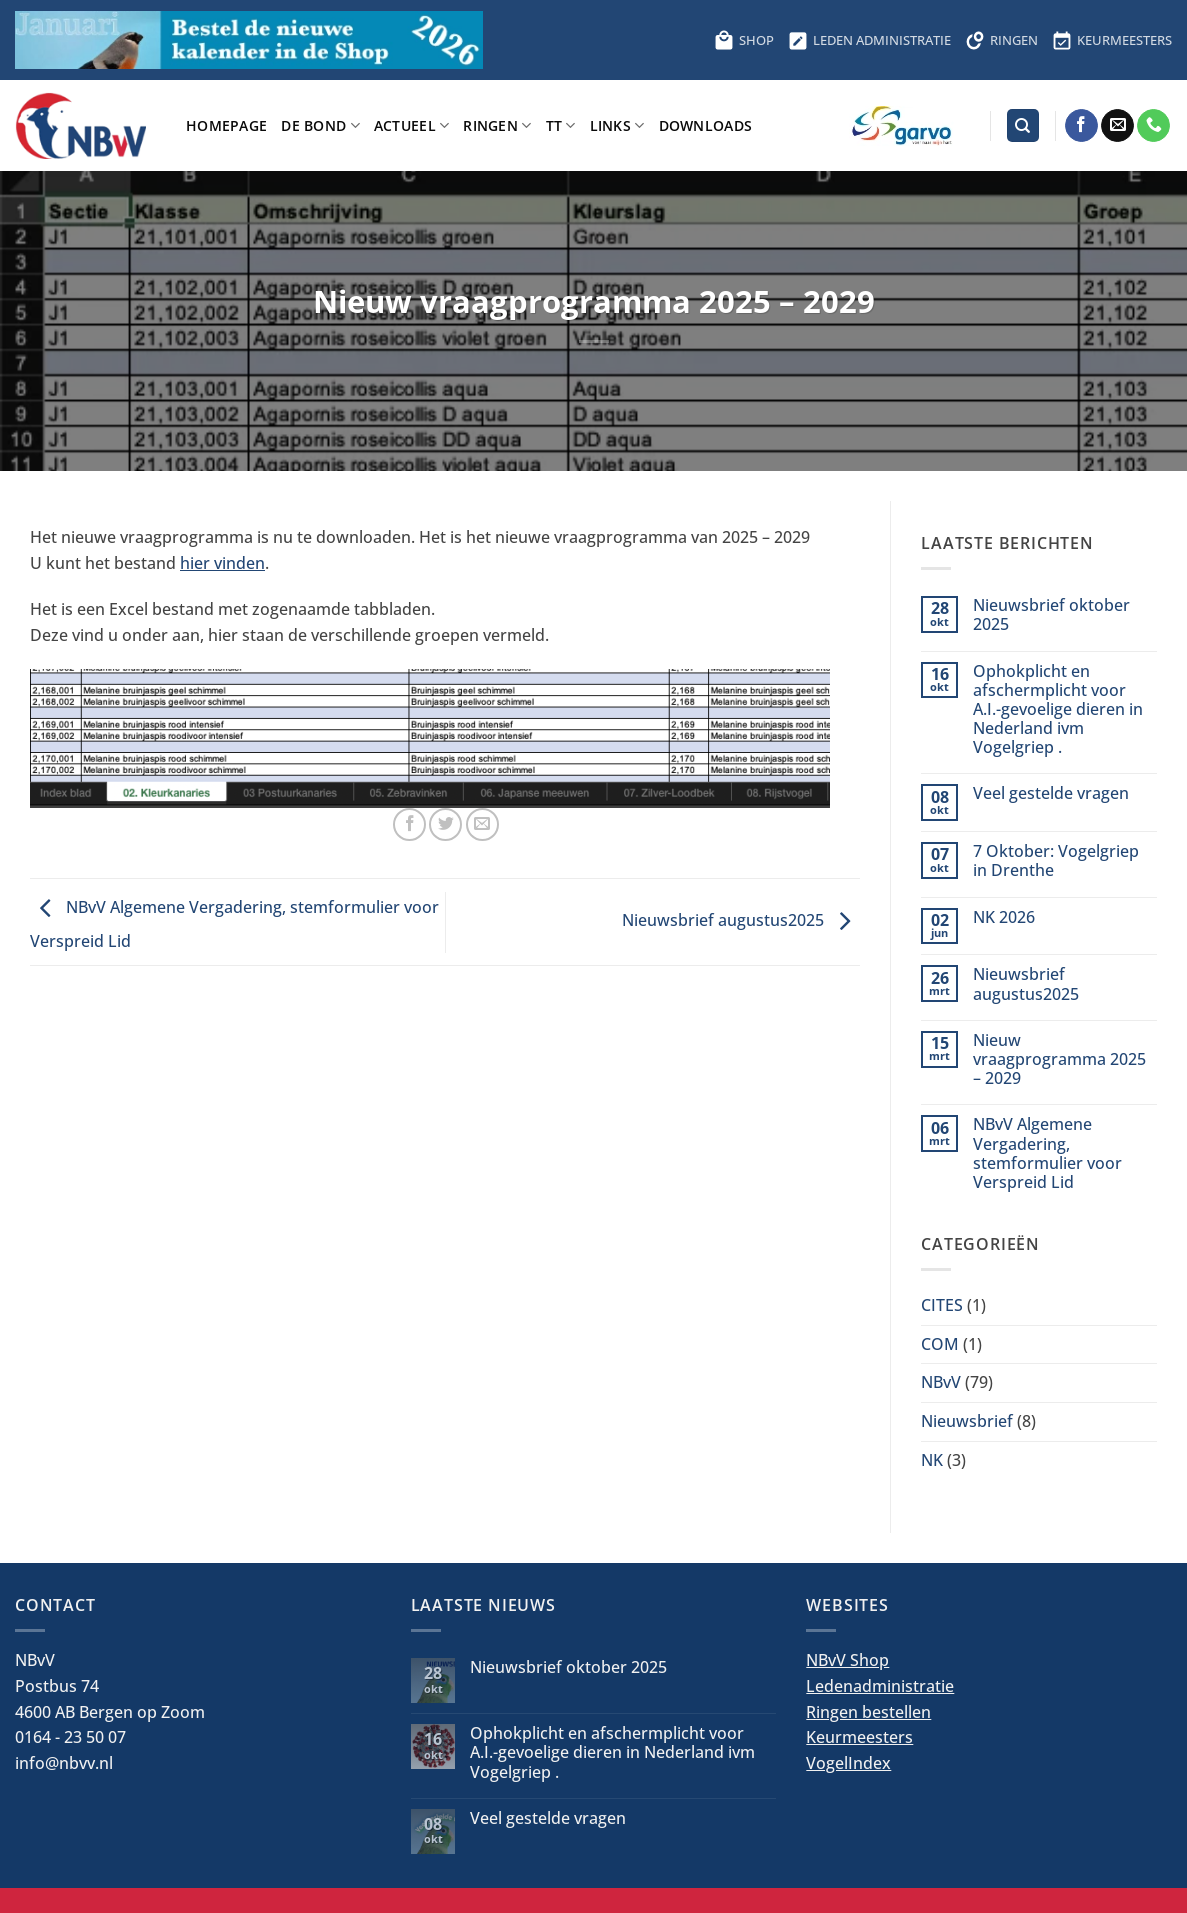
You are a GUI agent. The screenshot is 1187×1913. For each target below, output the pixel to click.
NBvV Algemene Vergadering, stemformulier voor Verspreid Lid (1047, 1153)
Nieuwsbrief (967, 1421)
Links (617, 125)
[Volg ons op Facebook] (1081, 126)
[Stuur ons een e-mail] (1117, 126)
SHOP (744, 40)
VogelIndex (848, 1763)
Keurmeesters (859, 1737)
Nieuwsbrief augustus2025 (741, 921)
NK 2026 (1004, 917)
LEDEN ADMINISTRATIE (869, 40)
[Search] (1023, 125)
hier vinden (222, 563)
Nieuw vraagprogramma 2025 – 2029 (1059, 1060)
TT (561, 125)
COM (940, 1344)
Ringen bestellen (868, 1712)
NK (932, 1460)
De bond (320, 125)
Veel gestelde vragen (1051, 793)
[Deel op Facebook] (409, 824)
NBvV (941, 1382)
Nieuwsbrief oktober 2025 (1051, 615)
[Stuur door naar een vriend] (482, 824)
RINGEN (1001, 40)
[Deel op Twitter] (445, 824)
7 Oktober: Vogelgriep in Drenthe (1056, 861)
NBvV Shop (847, 1660)
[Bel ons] (1153, 126)
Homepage (226, 125)
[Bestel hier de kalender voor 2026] (249, 40)
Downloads (706, 125)
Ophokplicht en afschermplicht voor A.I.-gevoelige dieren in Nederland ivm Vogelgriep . (1058, 710)
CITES (942, 1305)
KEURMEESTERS (1112, 40)
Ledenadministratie (880, 1686)
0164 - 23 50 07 (70, 1737)
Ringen (497, 125)
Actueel (412, 125)
